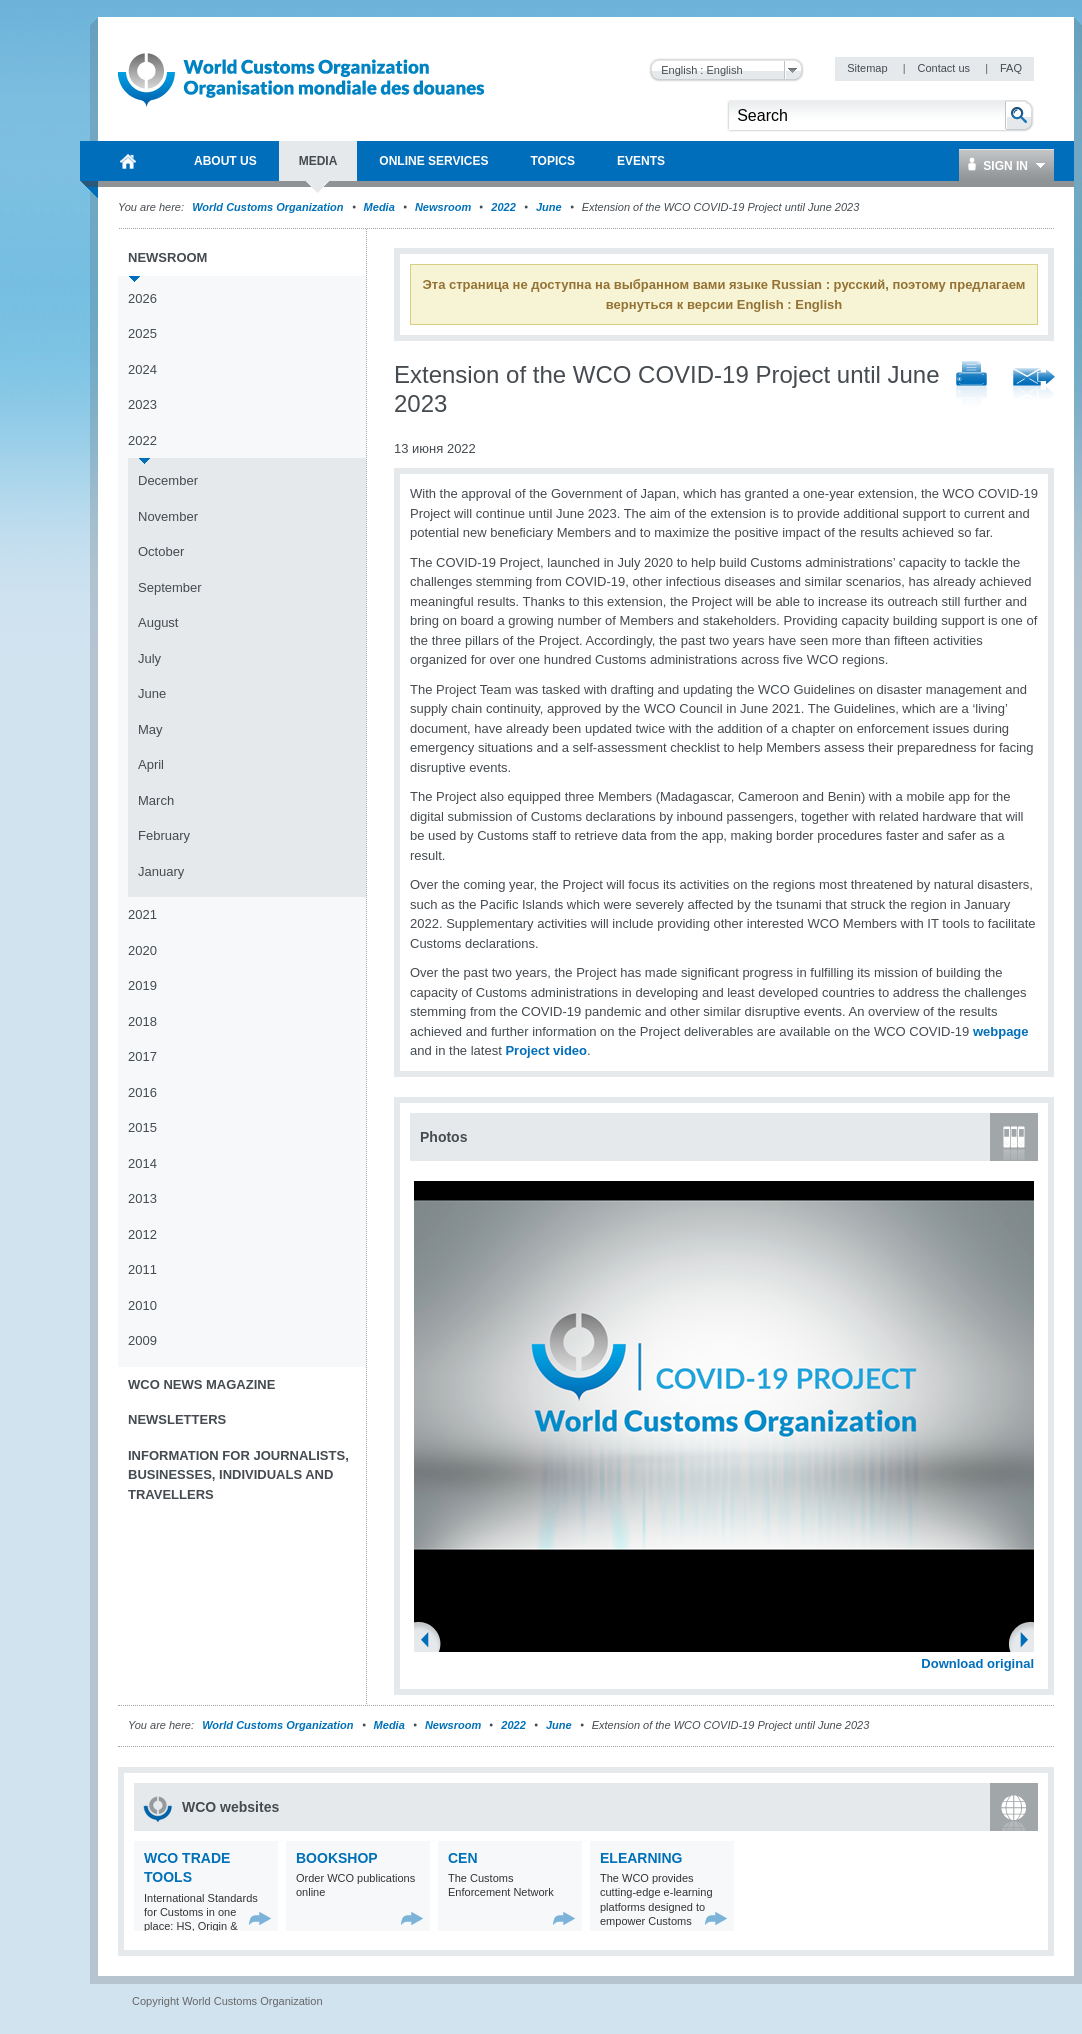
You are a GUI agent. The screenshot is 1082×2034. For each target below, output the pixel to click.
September (170, 587)
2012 (142, 1234)
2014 (142, 1163)
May (150, 729)
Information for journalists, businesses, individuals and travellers (238, 1475)
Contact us (945, 68)
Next (1030, 1642)
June (549, 207)
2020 (142, 950)
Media (379, 207)
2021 (142, 914)
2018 (142, 1021)
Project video (546, 1050)
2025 (142, 333)
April (151, 764)
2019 (142, 985)
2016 (142, 1092)
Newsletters (177, 1419)
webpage (1001, 1031)
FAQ (1011, 68)
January (161, 871)
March (156, 800)
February (164, 835)
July (149, 658)
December (168, 480)
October (161, 551)
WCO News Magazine (201, 1384)
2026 (142, 298)
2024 (142, 369)
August (158, 622)
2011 (142, 1269)
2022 (503, 207)
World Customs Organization (269, 207)
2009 (142, 1340)
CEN (463, 1858)
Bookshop (337, 1858)
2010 (142, 1305)
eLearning (641, 1858)
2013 (142, 1198)
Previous (431, 1642)
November (168, 516)
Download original (977, 1663)
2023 (142, 404)
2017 (142, 1056)
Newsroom (443, 207)
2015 (142, 1127)
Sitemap (868, 68)
